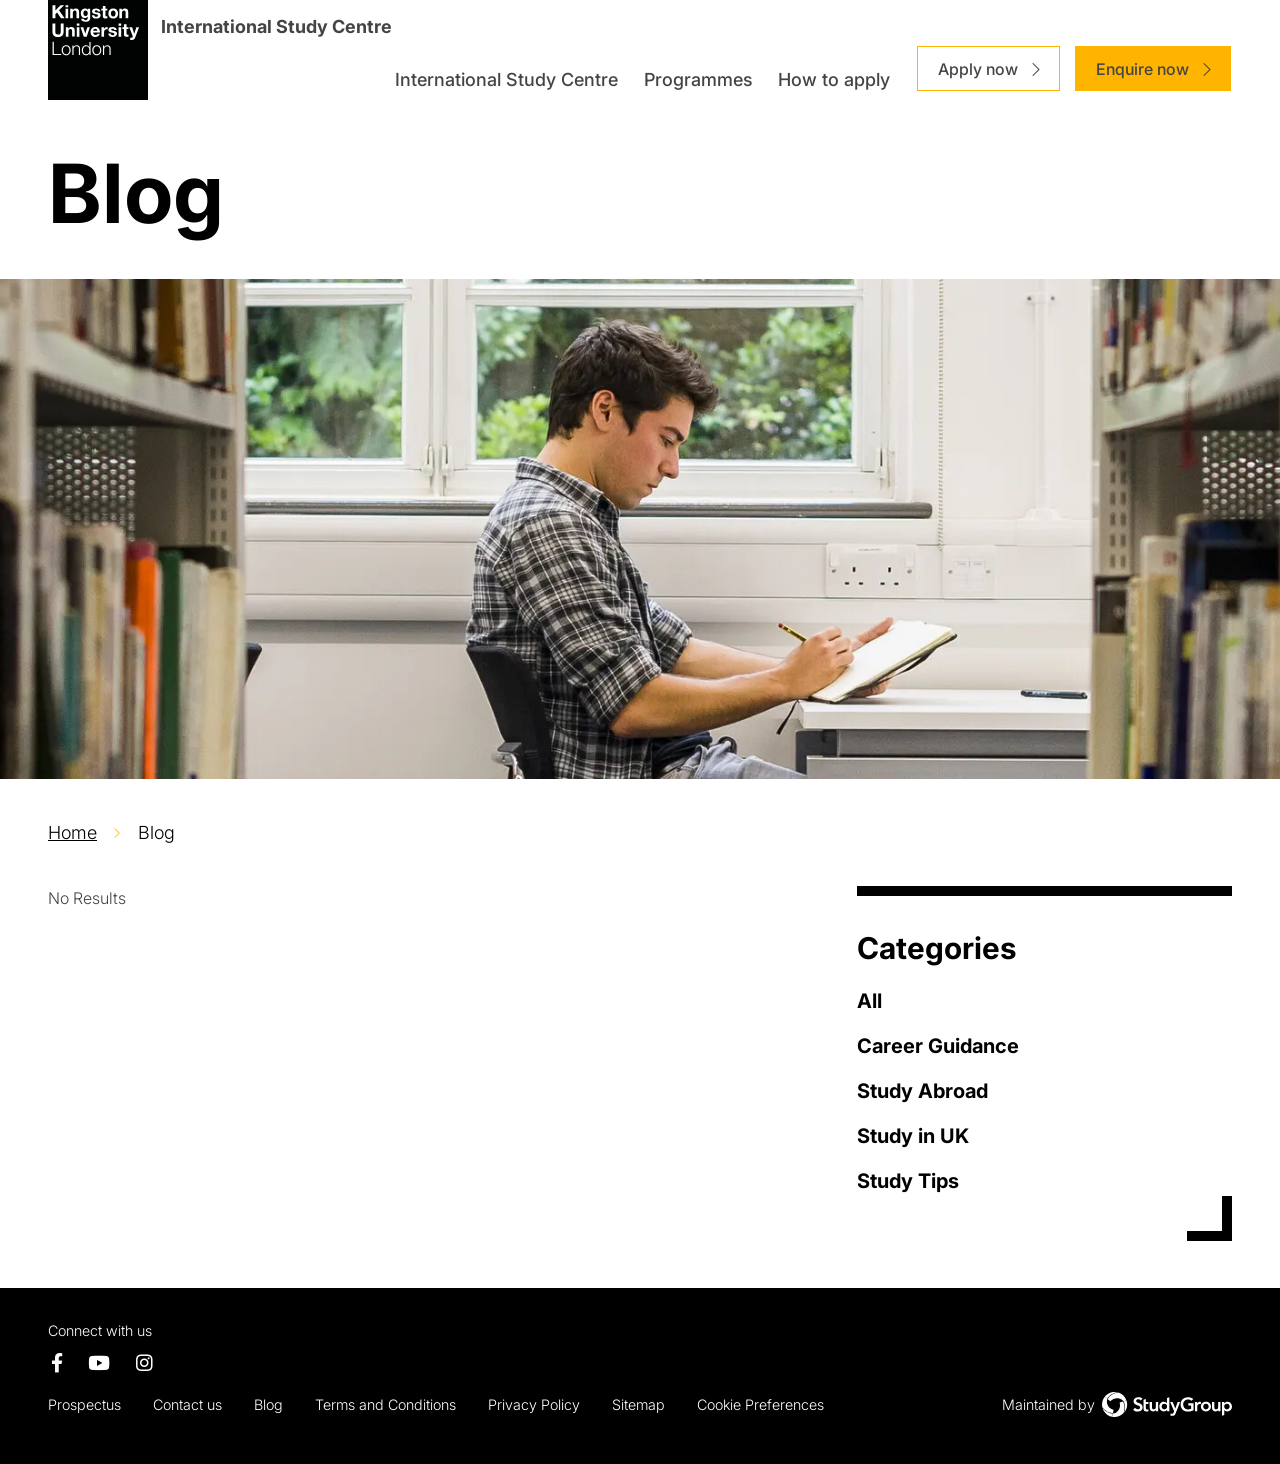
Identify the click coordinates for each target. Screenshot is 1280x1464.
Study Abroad (922, 1091)
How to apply (834, 79)
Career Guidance (938, 1046)
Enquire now (1142, 69)
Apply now (978, 69)
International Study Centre (506, 79)
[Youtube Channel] (100, 1364)
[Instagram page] (144, 1364)
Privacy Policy (534, 1404)
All (869, 1001)
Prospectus (84, 1404)
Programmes (698, 79)
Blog (268, 1404)
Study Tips (908, 1181)
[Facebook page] (57, 1364)
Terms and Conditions (385, 1404)
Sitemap (638, 1404)
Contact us (187, 1404)
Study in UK (913, 1136)
